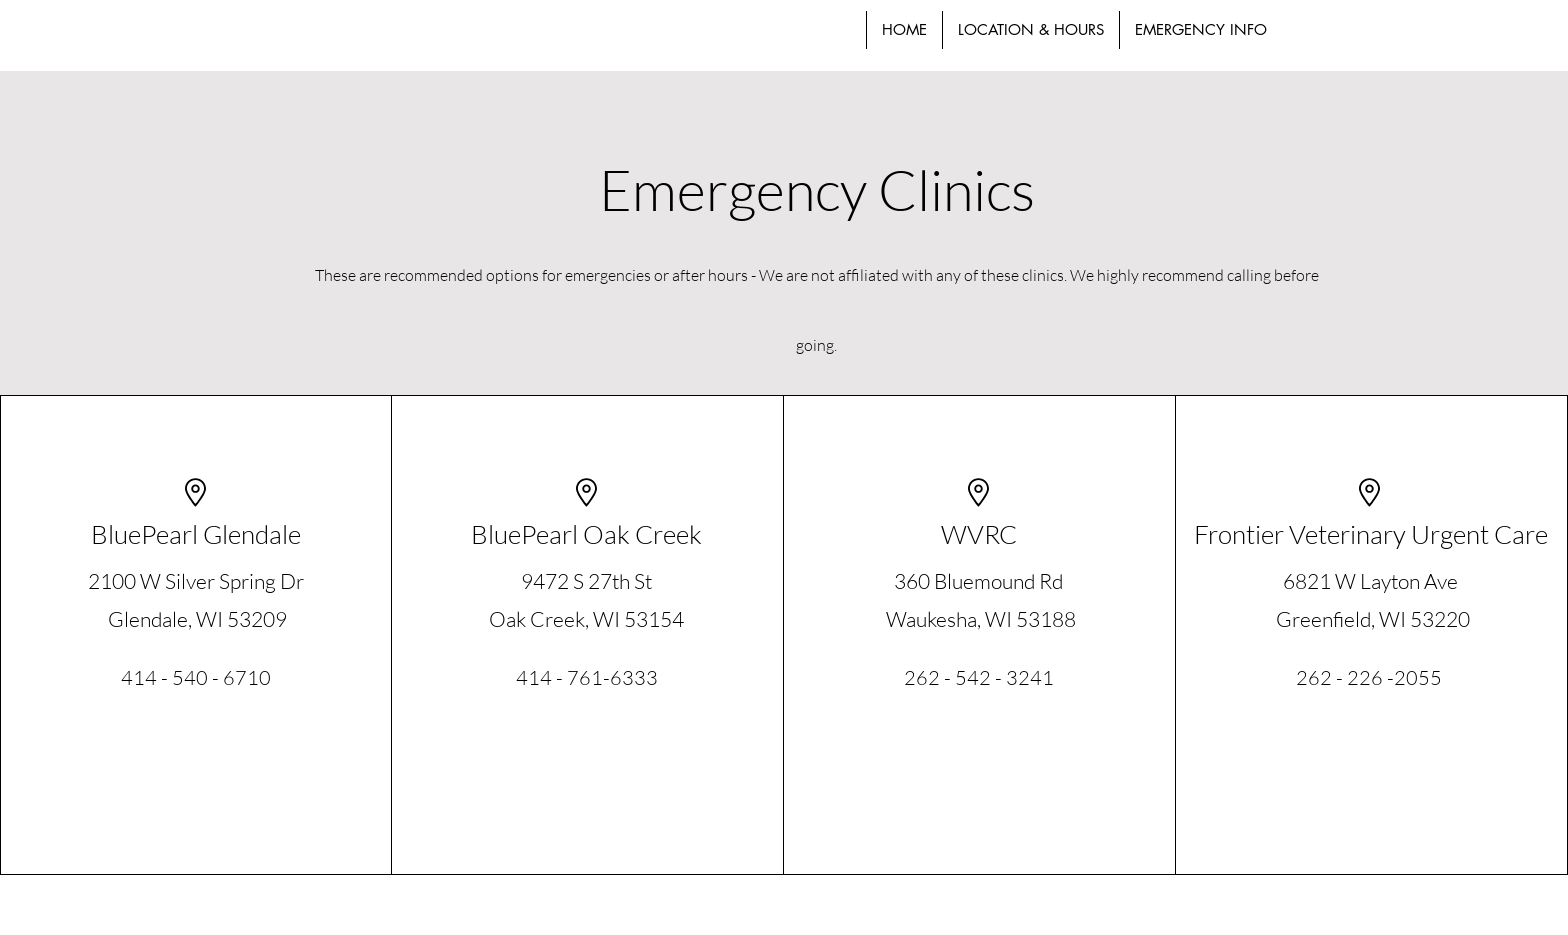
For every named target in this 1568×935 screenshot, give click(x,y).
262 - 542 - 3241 (979, 677)
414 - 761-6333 (587, 677)
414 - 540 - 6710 (196, 677)
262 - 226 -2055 (1369, 677)
